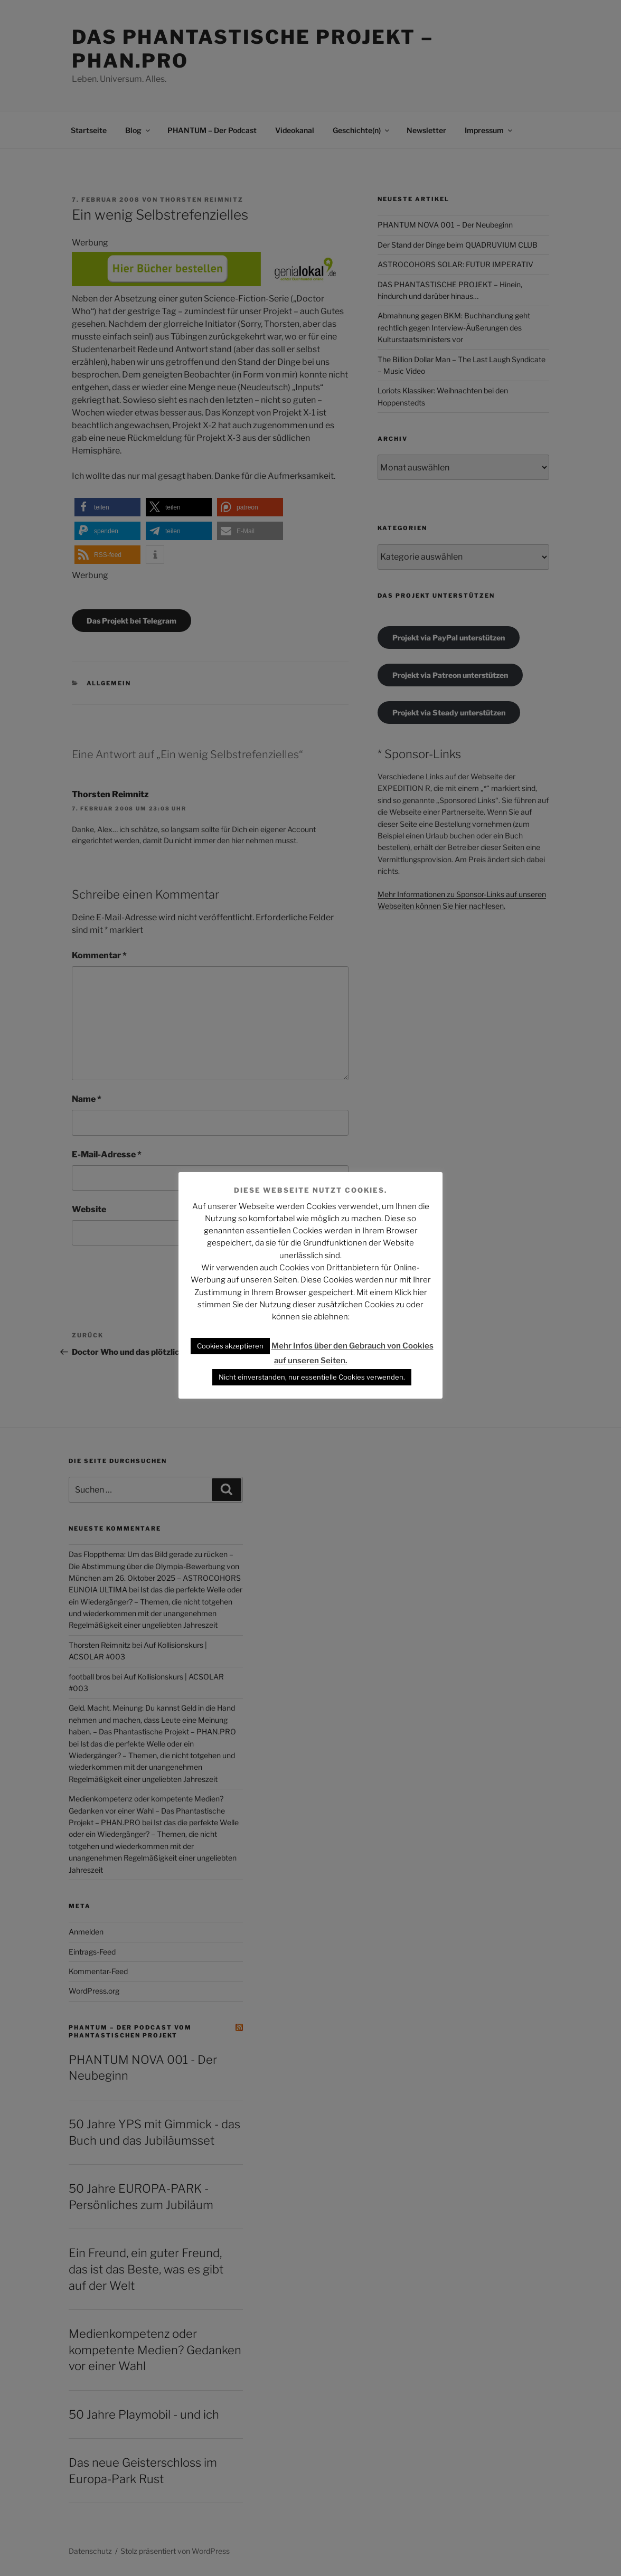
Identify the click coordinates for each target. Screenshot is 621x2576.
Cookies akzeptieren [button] (230, 1346)
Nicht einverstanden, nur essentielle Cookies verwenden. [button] (312, 1377)
